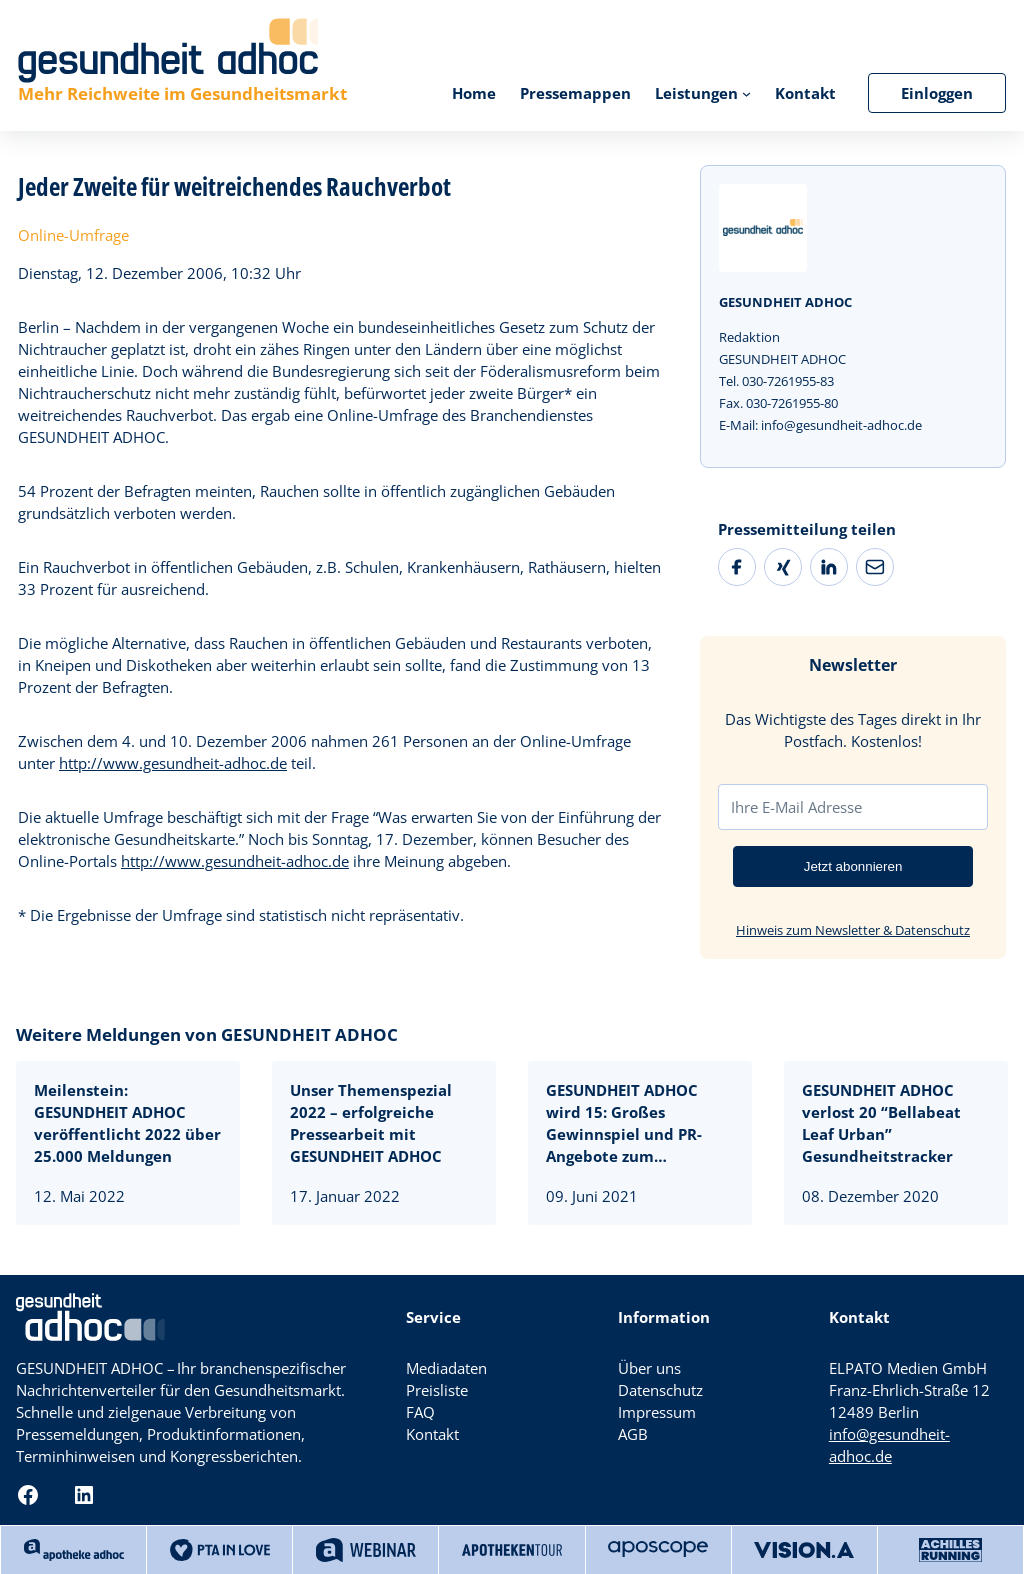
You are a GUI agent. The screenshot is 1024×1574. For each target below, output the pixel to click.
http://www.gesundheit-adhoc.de (173, 763)
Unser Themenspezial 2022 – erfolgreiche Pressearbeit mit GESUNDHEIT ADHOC (371, 1123)
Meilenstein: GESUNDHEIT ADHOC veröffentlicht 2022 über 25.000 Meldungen (127, 1123)
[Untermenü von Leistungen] (746, 92)
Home (474, 93)
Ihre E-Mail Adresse (796, 807)
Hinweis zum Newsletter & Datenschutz (853, 930)
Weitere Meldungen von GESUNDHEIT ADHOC (207, 1034)
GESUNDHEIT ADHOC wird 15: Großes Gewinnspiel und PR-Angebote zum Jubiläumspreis (624, 1123)
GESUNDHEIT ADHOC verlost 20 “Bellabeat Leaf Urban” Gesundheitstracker (881, 1123)
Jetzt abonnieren (853, 866)
